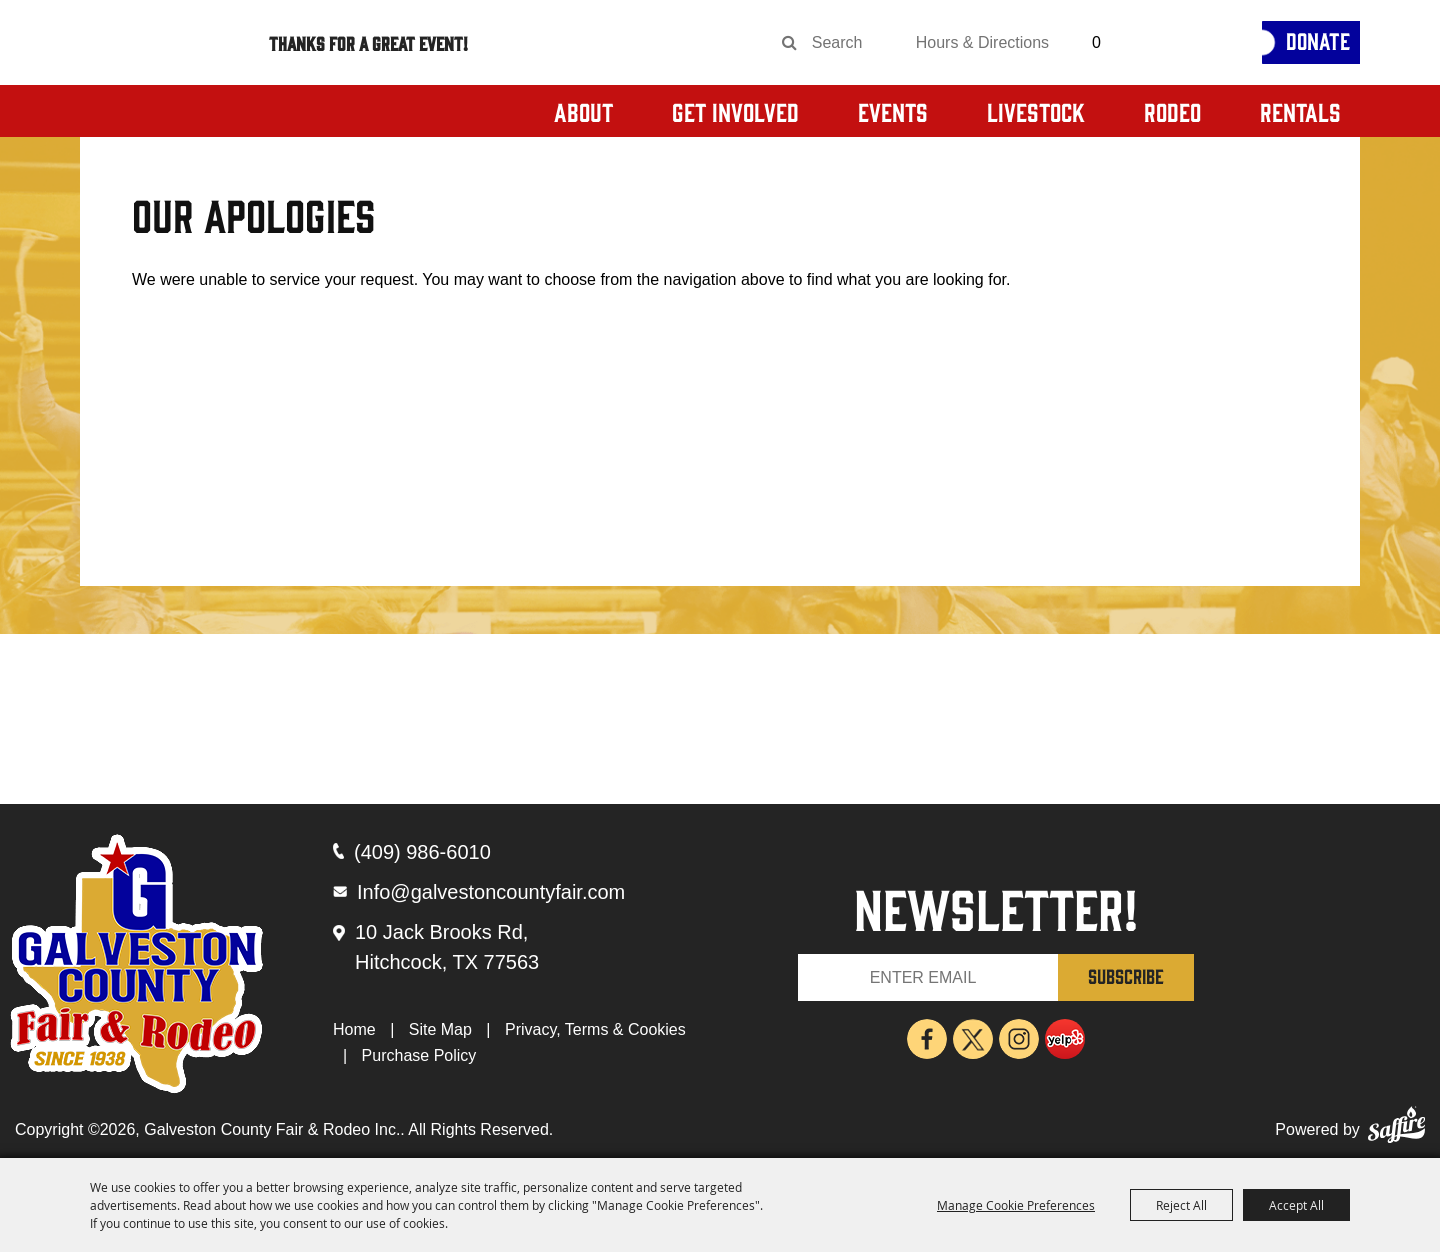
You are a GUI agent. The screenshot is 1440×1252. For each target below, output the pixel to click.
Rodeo (1172, 111)
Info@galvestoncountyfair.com (491, 892)
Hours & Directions (982, 42)
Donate (1318, 40)
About (583, 111)
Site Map (440, 1029)
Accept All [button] (1296, 1205)
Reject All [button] (1181, 1205)
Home (354, 1029)
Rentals (1300, 111)
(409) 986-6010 (422, 852)
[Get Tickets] (1186, 43)
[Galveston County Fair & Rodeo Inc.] (169, 90)
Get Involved (735, 111)
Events (893, 111)
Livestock (1036, 111)
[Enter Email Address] (928, 977)
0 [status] (1096, 42)
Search (789, 43)
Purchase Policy (419, 1055)
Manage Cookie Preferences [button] (1016, 1205)
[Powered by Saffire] (1396, 1129)
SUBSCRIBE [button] (1126, 975)
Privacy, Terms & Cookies (595, 1029)
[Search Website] (844, 43)
